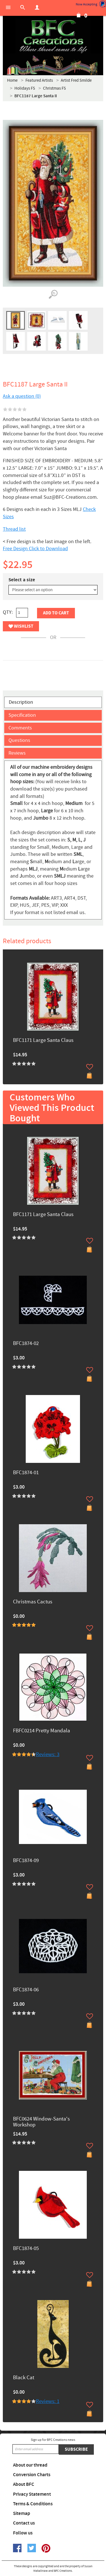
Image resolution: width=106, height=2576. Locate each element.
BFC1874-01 (26, 1473)
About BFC (23, 2484)
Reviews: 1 (47, 2401)
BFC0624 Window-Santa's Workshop (41, 2122)
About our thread (30, 2465)
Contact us (24, 2523)
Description (21, 702)
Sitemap (21, 2513)
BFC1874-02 (26, 1344)
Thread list (14, 529)
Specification (22, 715)
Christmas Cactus (32, 1602)
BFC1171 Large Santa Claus (43, 1041)
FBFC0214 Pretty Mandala (41, 1731)
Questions (19, 740)
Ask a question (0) (22, 396)
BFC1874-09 (26, 1861)
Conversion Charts (31, 2475)
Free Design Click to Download (35, 548)
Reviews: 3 (47, 1754)
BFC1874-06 (26, 1990)
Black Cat (23, 2378)
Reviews (17, 753)
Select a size (21, 579)
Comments (20, 728)
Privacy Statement (32, 2494)
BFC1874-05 (26, 2249)
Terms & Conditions (33, 2504)
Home (12, 80)
